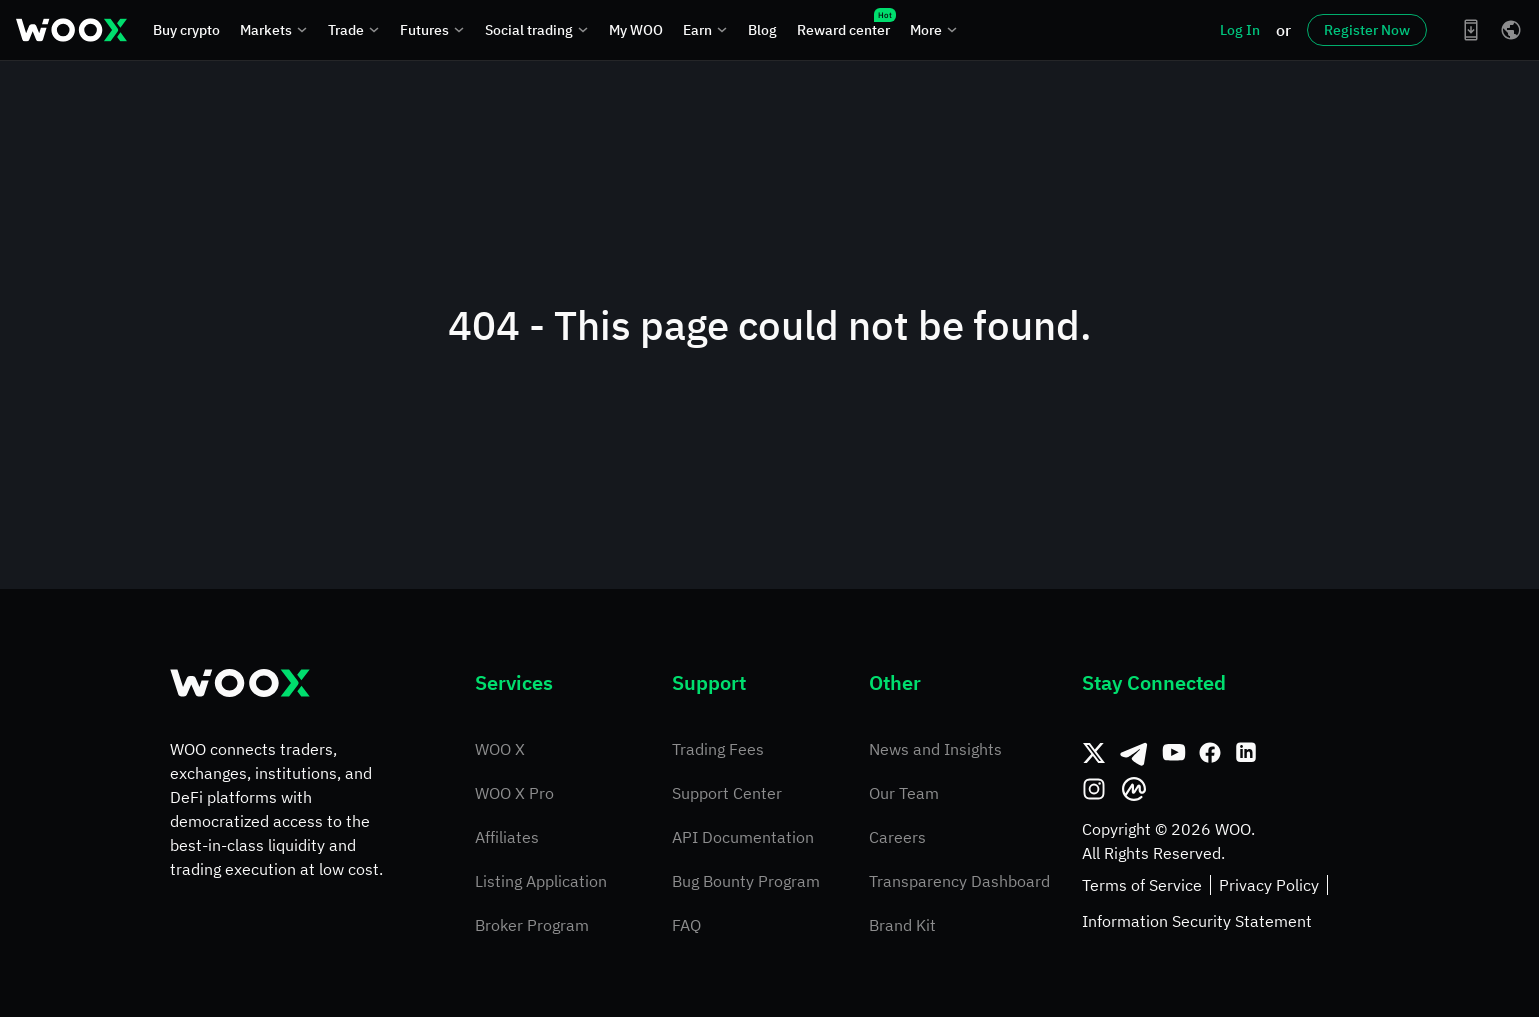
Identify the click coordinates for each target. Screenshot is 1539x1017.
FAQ (686, 925)
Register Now (1367, 30)
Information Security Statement (1197, 921)
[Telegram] (1134, 753)
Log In (1240, 30)
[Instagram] (1094, 789)
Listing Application (541, 881)
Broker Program (532, 925)
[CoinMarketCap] (1134, 789)
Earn (705, 30)
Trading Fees (718, 749)
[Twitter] (1094, 753)
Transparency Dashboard (959, 881)
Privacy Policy (1269, 885)
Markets (274, 30)
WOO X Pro (514, 793)
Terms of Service (1142, 885)
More (934, 30)
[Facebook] (1210, 753)
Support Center (727, 793)
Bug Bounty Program (746, 881)
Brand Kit (902, 925)
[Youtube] (1174, 753)
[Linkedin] (1246, 753)
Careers (897, 837)
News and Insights (935, 749)
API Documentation (743, 837)
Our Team (904, 793)
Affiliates (507, 837)
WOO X (500, 749)
